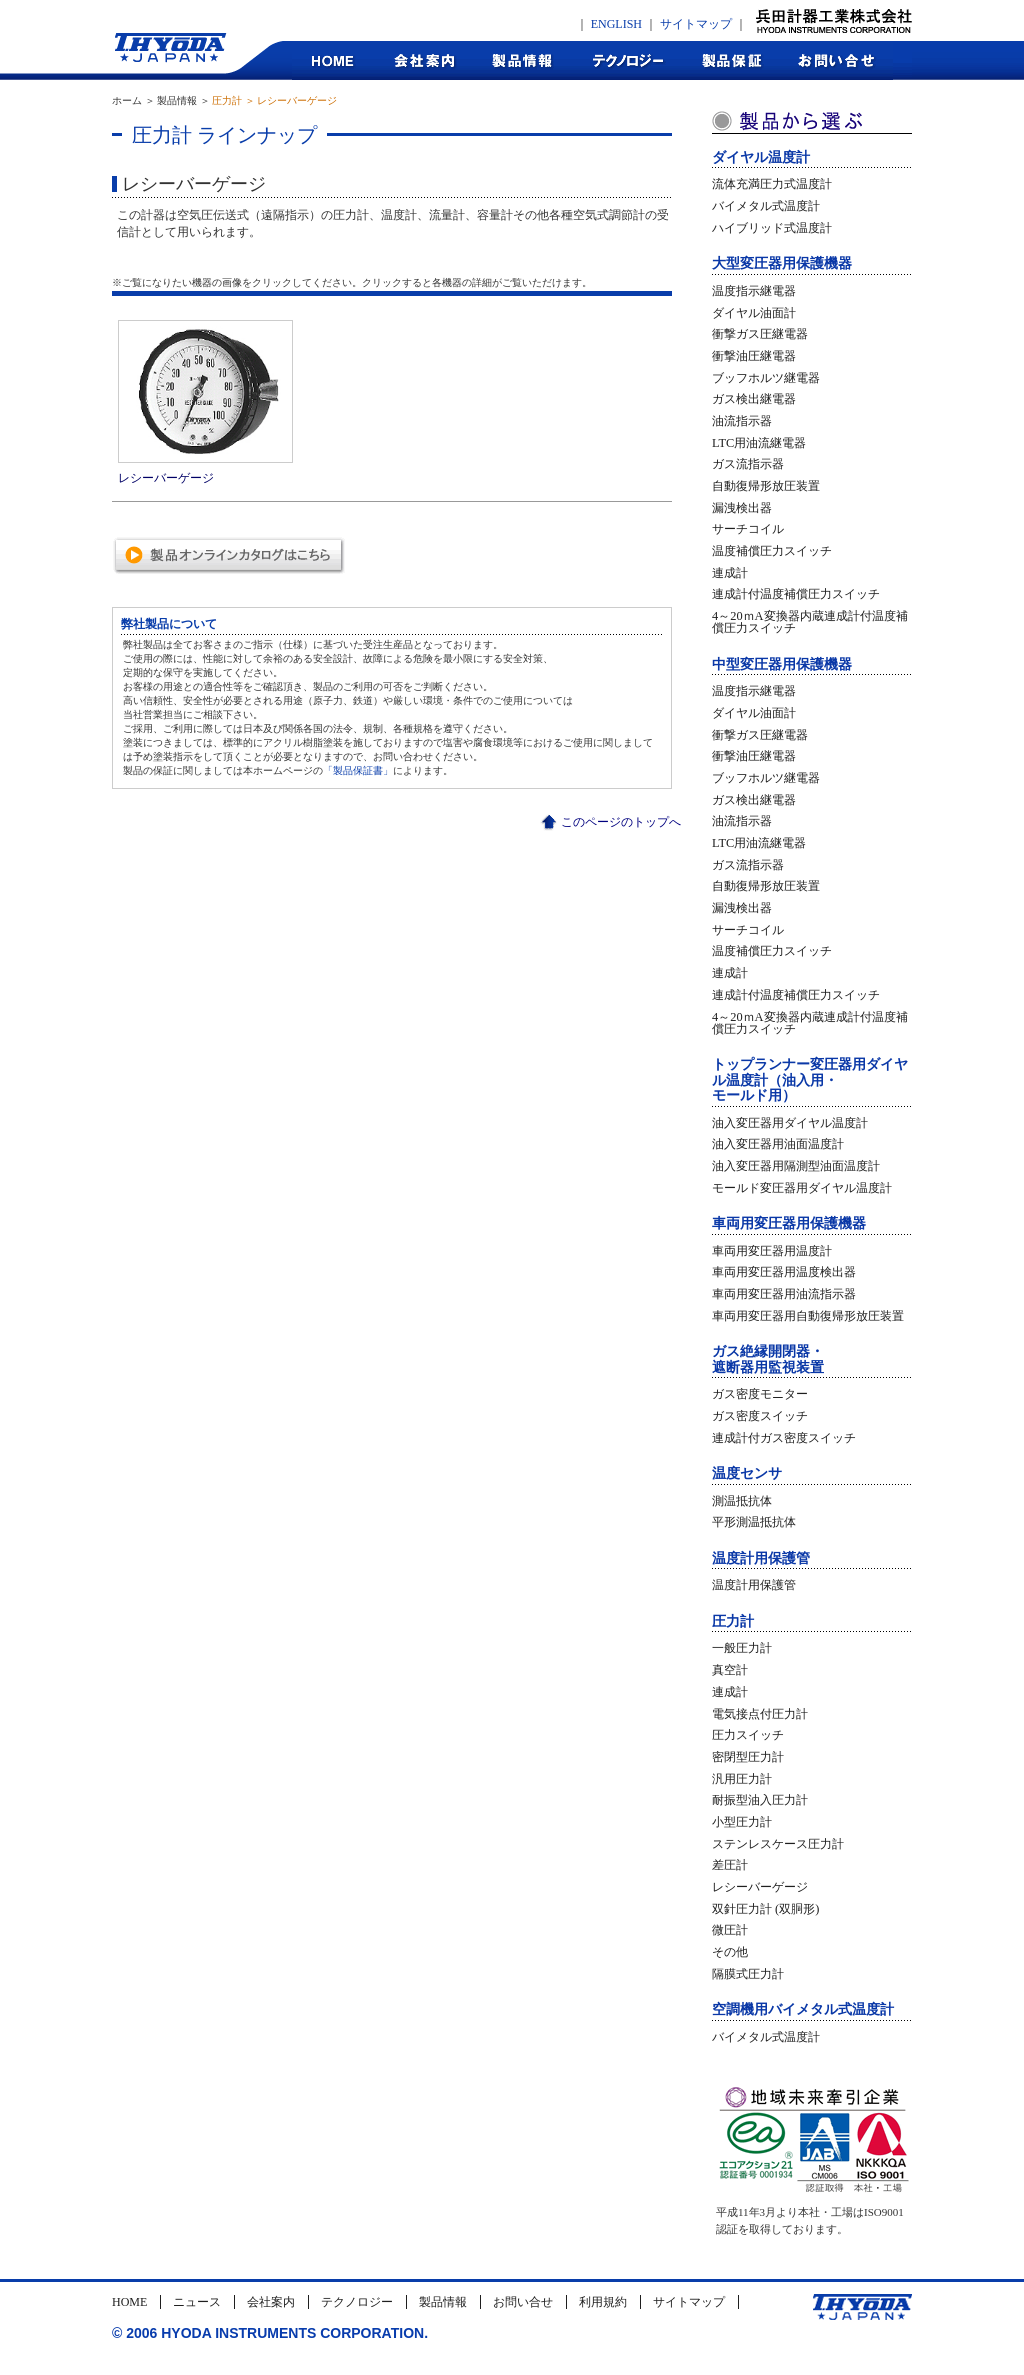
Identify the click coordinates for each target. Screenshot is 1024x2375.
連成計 (730, 573)
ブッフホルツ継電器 (766, 378)
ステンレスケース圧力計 (778, 1844)
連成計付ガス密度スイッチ (784, 1438)
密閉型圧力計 (748, 1757)
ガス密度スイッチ (760, 1416)
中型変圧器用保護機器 (782, 664)
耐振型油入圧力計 (760, 1800)
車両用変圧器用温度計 (772, 1251)
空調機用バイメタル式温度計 (803, 2009)
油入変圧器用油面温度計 (778, 1144)
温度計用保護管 (761, 1558)
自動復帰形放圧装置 (766, 486)
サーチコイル (748, 529)
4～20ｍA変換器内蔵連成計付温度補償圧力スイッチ (810, 622)
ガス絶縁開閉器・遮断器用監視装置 (768, 1359)
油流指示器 (742, 421)
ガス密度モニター (760, 1394)
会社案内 (423, 60)
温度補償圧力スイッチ (772, 551)
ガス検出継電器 (754, 399)
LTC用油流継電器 (759, 443)
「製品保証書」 (358, 770)
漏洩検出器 (742, 508)
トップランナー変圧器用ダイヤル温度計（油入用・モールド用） (810, 1080)
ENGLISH (616, 24)
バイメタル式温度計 (766, 206)
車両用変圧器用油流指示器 (784, 1294)
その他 (730, 1952)
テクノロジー (627, 60)
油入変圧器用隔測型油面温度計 (796, 1166)
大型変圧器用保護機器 (782, 263)
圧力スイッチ (748, 1735)
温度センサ (747, 1473)
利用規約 (603, 2302)
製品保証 (732, 60)
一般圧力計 (742, 1648)
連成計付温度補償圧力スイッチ (796, 594)
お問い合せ (523, 2302)
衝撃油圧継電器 (754, 356)
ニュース (197, 2302)
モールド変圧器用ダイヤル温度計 (802, 1188)
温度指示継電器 (754, 291)
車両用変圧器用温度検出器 (784, 1272)
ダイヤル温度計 (761, 157)
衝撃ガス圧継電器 (760, 334)
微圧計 (730, 1930)
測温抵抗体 (742, 1501)
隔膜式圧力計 (748, 1974)
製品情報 (522, 60)
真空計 (730, 1670)
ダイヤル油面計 (754, 313)
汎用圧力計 (742, 1779)
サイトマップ (696, 24)
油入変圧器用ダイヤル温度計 (790, 1123)
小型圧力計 (742, 1822)
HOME (333, 60)
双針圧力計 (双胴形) (765, 1909)
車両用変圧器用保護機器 (789, 1223)
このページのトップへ (621, 822)
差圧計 (730, 1865)
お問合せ (837, 60)
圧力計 (733, 1621)
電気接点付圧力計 (760, 1714)
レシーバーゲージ (760, 1887)
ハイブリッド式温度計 (772, 228)
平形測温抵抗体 (754, 1522)
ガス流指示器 (748, 464)
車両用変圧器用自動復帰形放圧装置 (808, 1316)
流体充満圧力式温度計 (772, 184)
